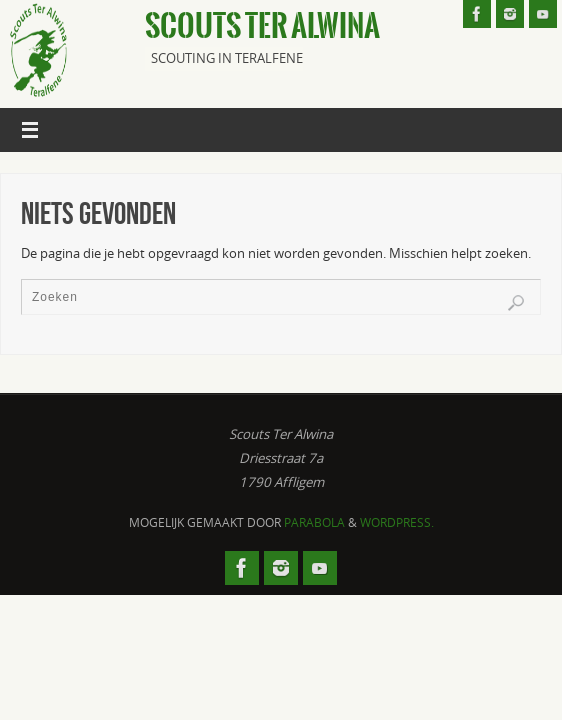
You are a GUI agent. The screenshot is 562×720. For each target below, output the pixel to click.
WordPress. (397, 522)
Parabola (314, 522)
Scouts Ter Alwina (262, 26)
